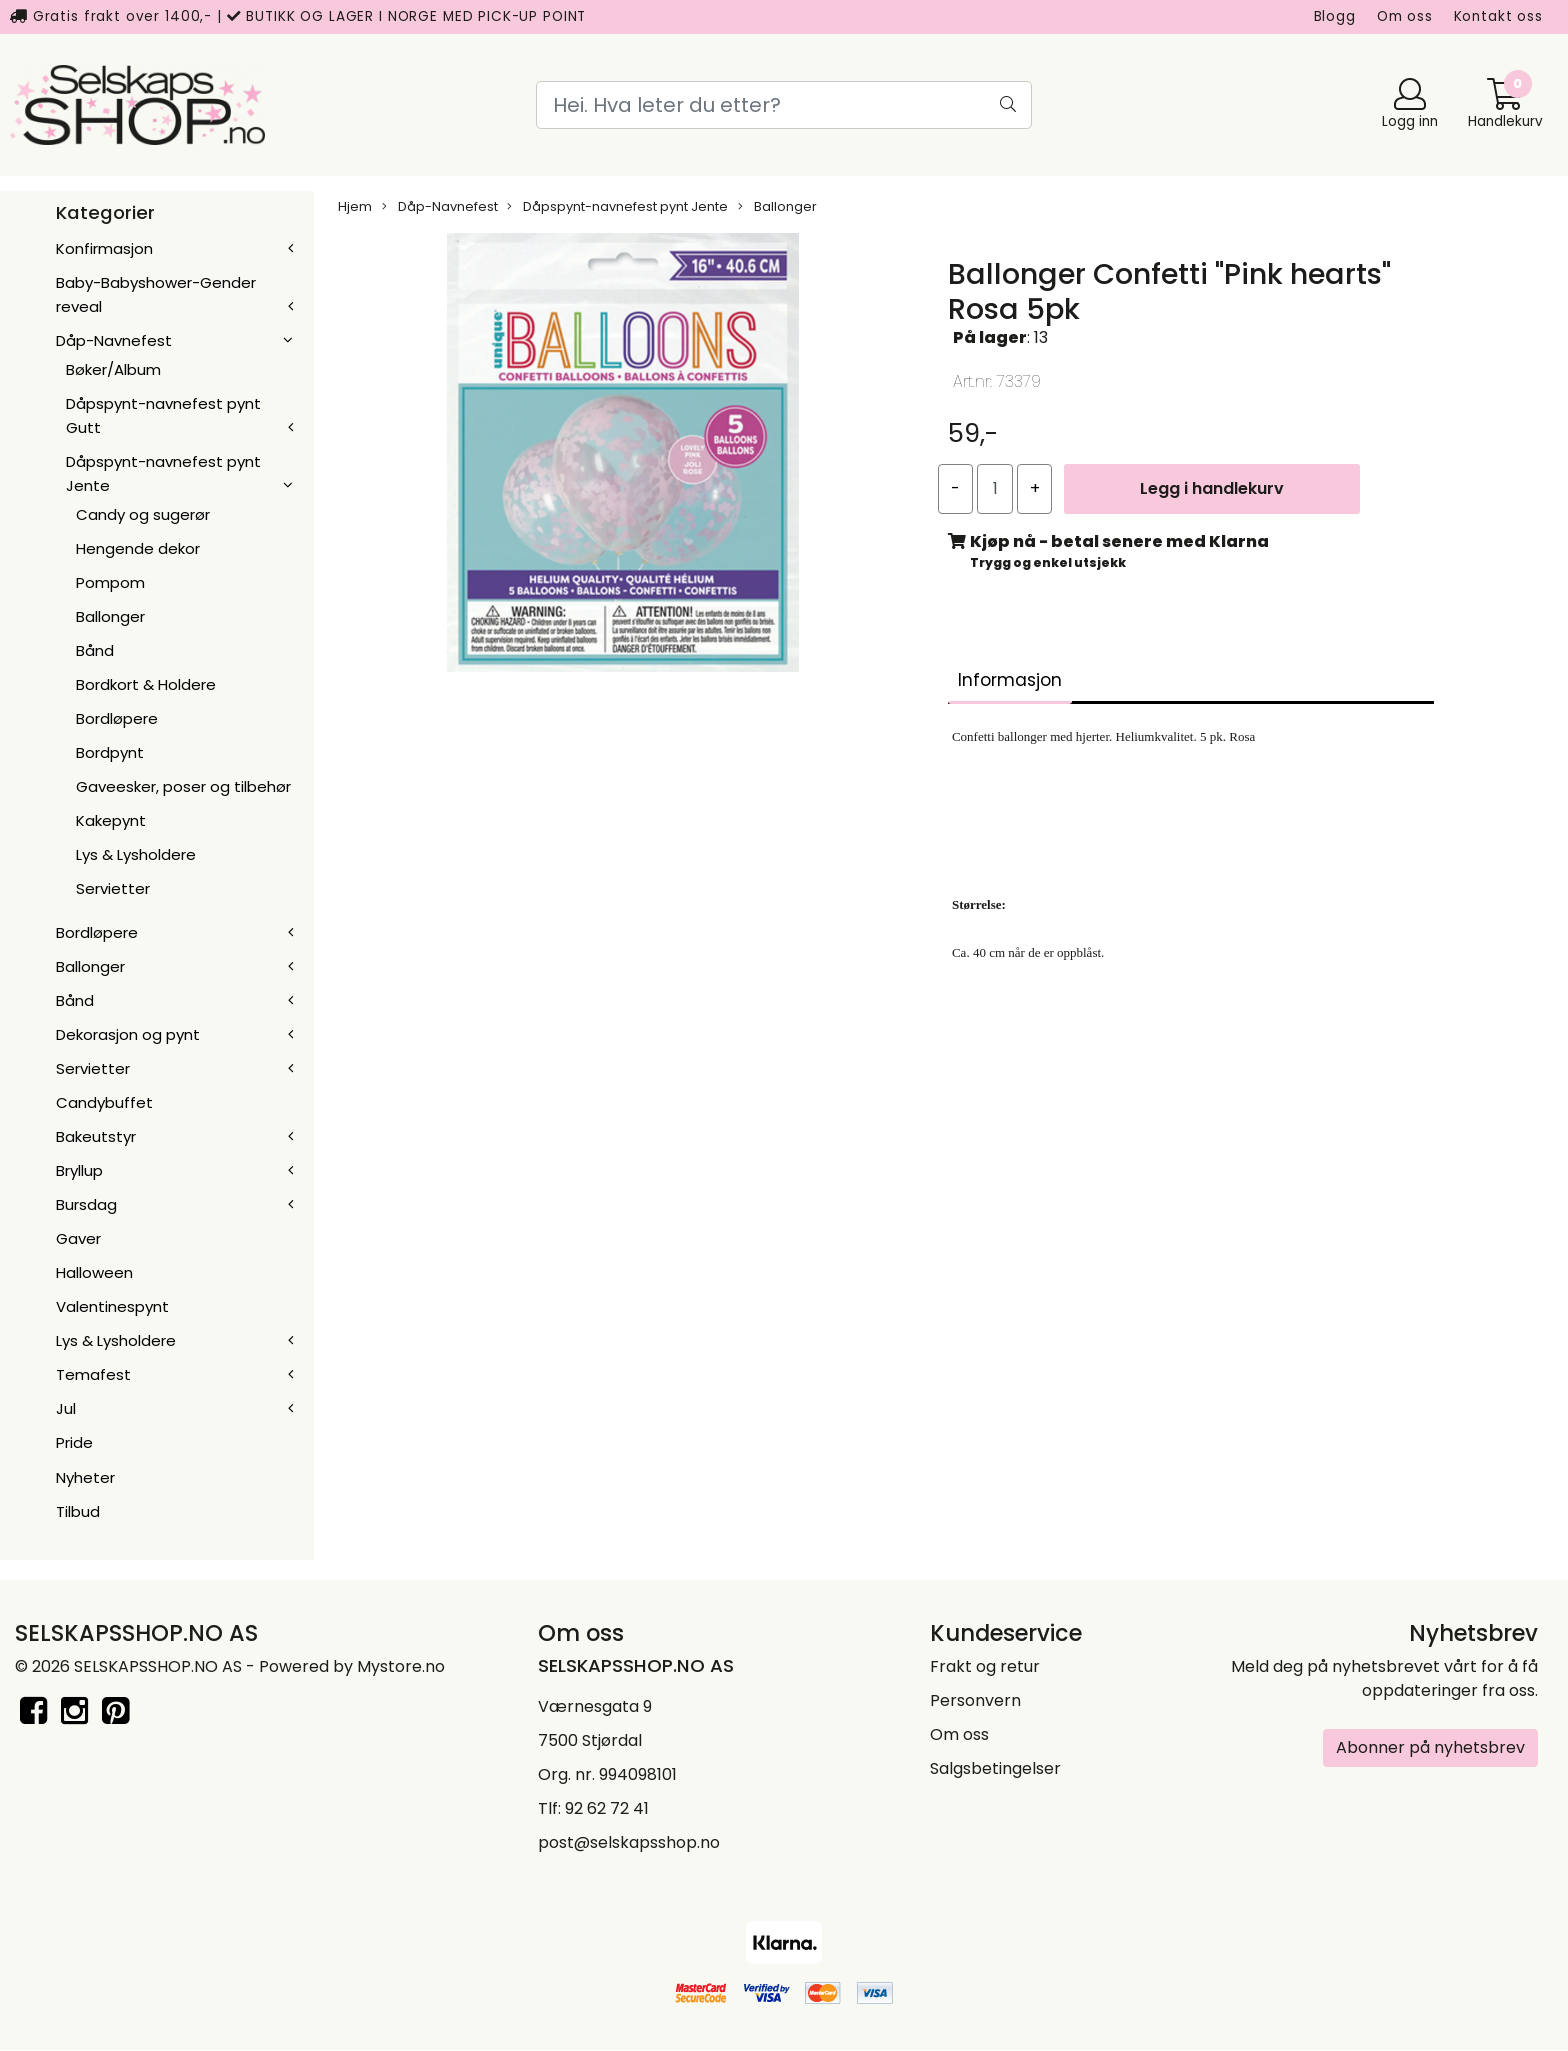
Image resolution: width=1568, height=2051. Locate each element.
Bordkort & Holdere (146, 684)
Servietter (113, 888)
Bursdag (86, 1204)
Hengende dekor (138, 548)
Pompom (110, 582)
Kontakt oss (1498, 16)
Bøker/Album (113, 369)
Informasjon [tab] (1010, 680)
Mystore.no (401, 1666)
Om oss (1405, 16)
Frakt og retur (985, 1666)
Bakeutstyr (96, 1136)
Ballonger (110, 616)
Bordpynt (110, 752)
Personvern (975, 1700)
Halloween (94, 1272)
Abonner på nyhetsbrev (1430, 1747)
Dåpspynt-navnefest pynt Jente (617, 206)
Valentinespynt (112, 1306)
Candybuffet (104, 1102)
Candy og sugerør (143, 514)
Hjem (355, 206)
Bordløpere (117, 718)
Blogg (1335, 16)
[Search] (784, 105)
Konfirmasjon (104, 248)
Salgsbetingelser (995, 1768)
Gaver (78, 1238)
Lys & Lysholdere (136, 854)
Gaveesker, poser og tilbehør (183, 786)
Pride (74, 1442)
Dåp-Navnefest (114, 340)
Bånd (95, 650)
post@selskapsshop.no (629, 1842)
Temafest (93, 1374)
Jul (66, 1408)
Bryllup (79, 1170)
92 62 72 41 (607, 1808)
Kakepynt (111, 820)
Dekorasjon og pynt (128, 1034)
